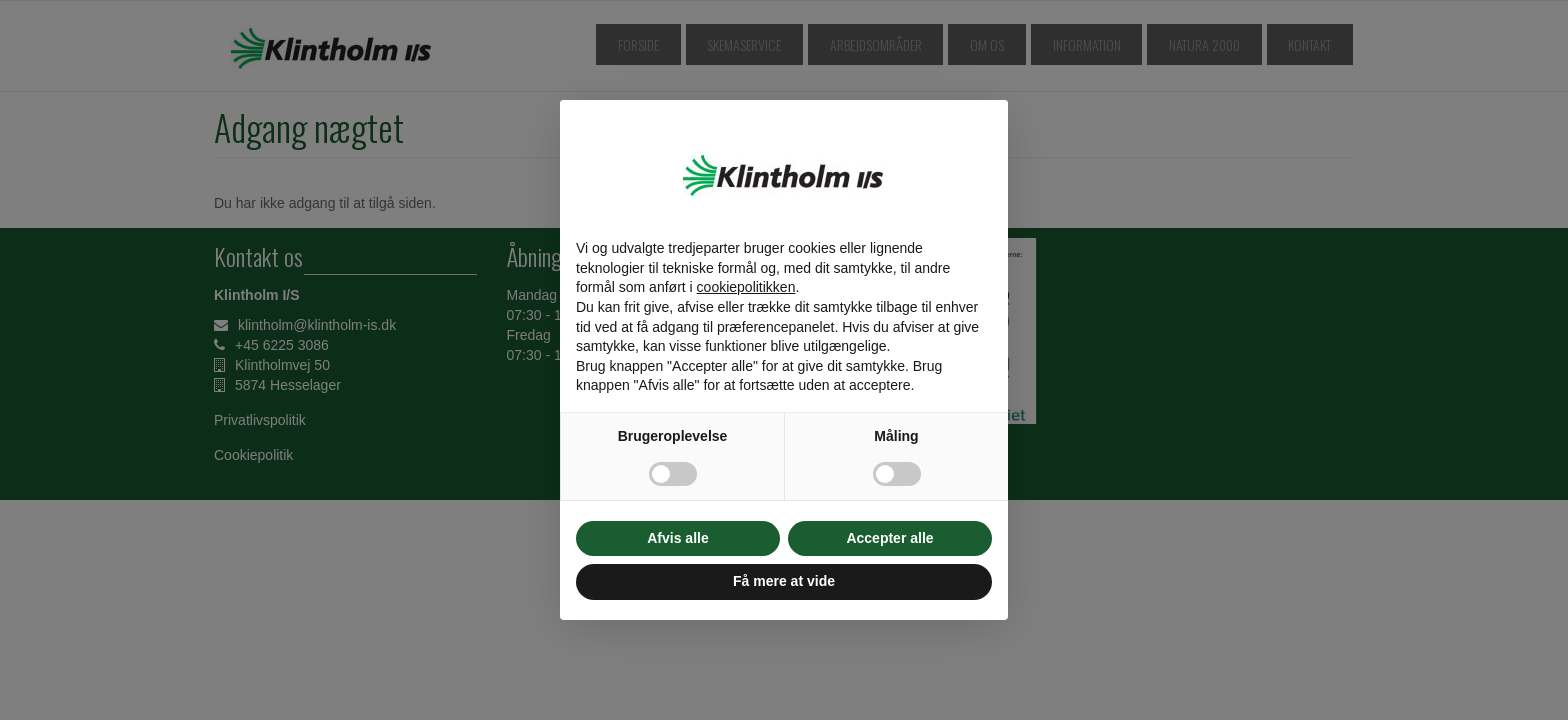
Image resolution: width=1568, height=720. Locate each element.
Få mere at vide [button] (784, 581)
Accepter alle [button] (889, 538)
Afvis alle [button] (677, 538)
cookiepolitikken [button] (746, 287)
